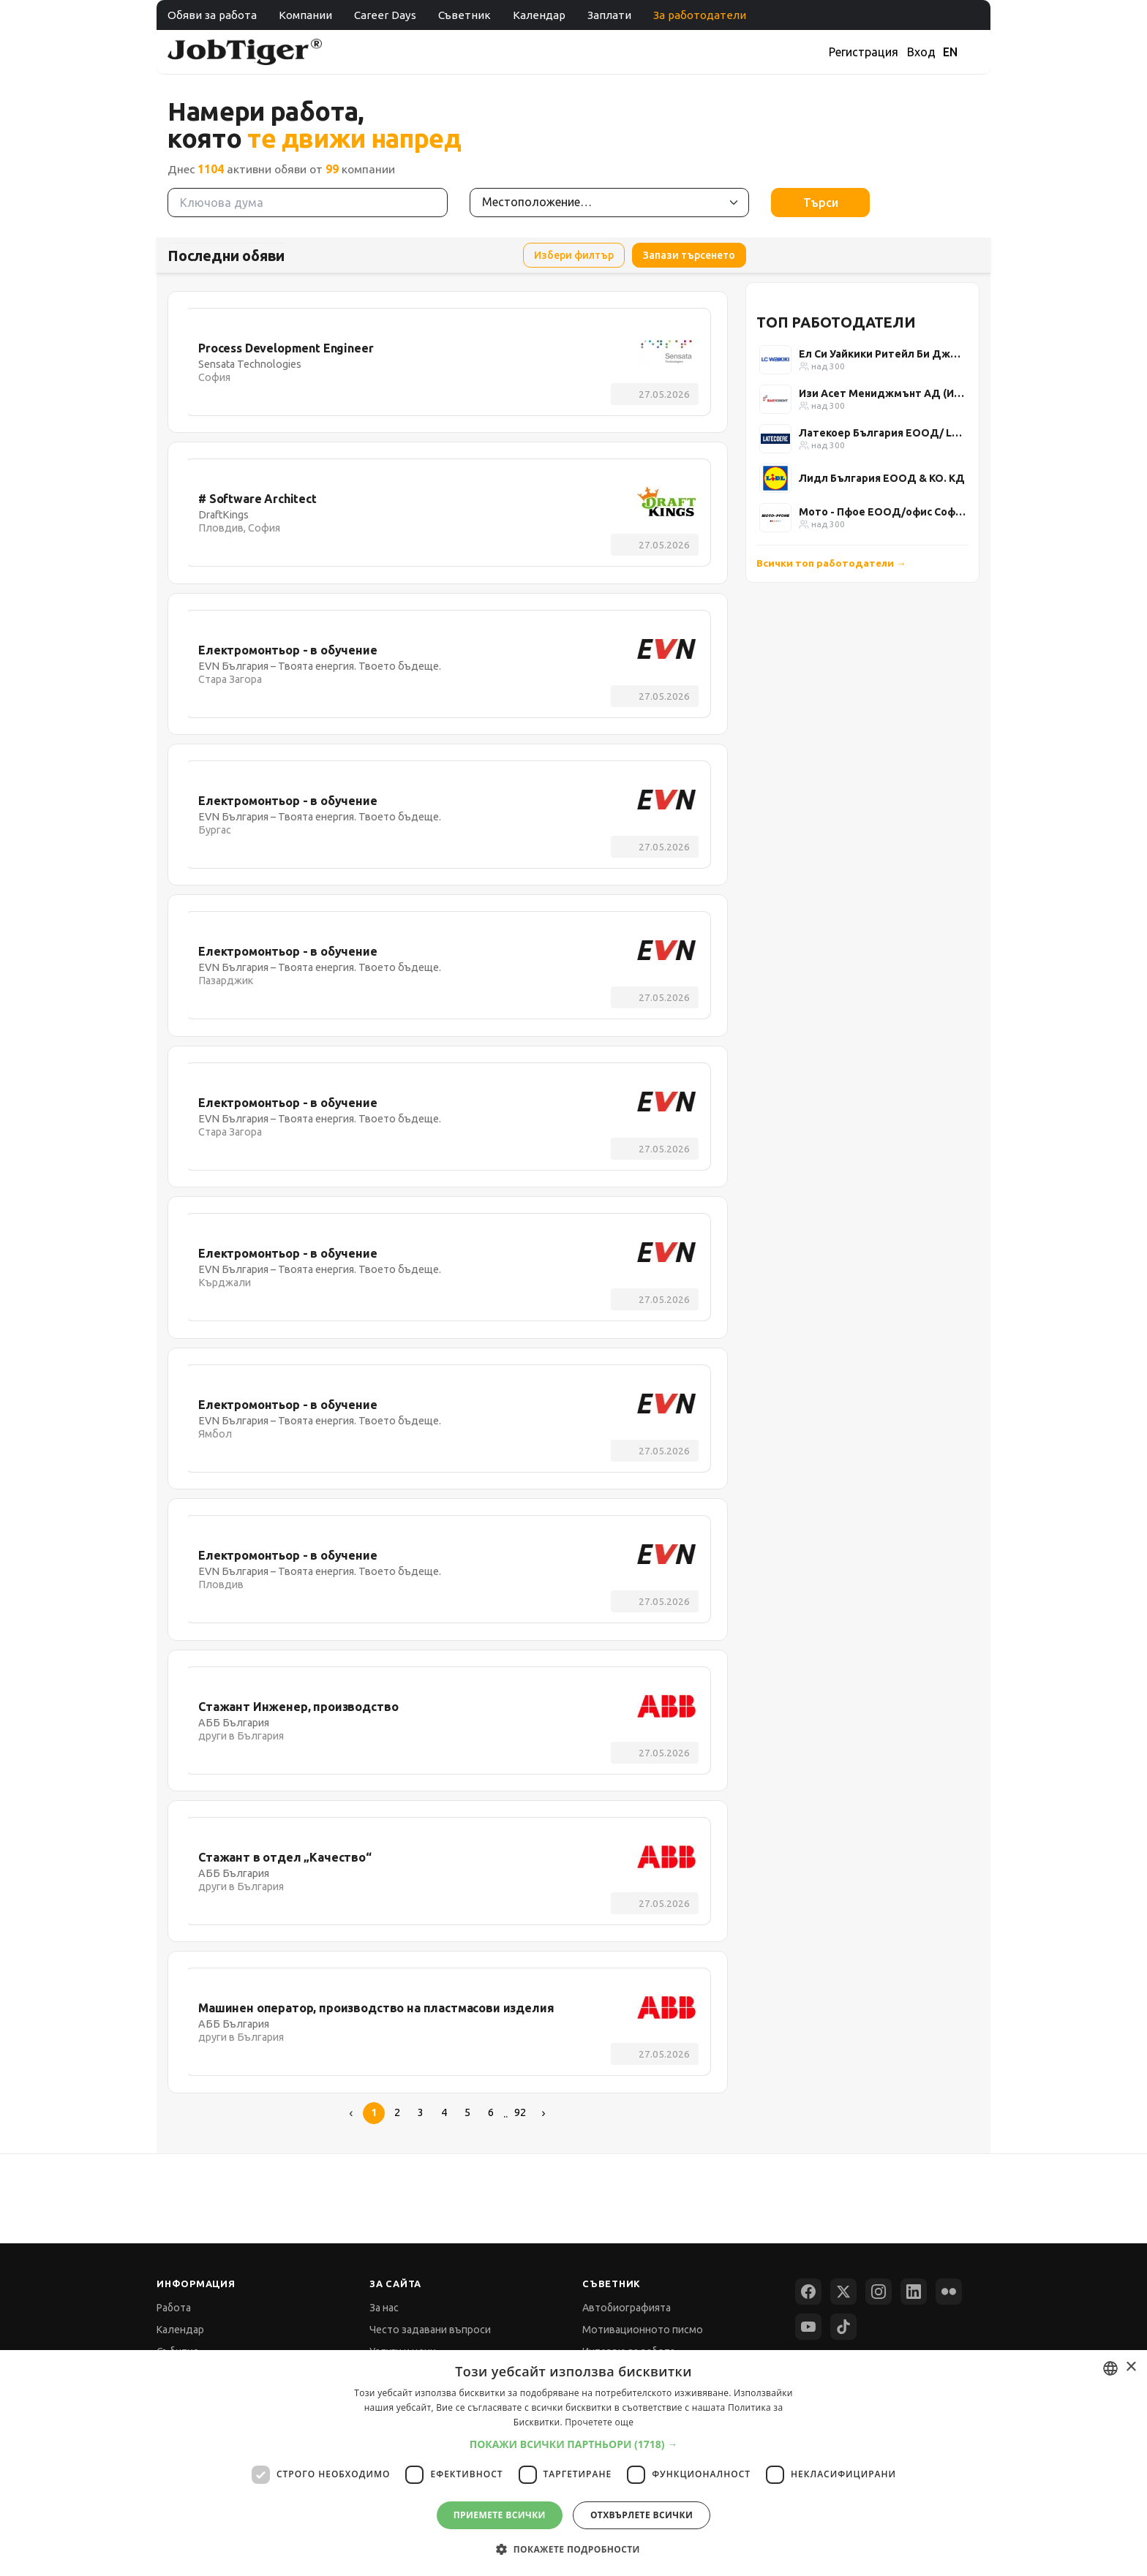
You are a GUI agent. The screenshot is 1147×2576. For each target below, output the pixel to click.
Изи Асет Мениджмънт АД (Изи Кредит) (882, 393)
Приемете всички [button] (500, 2515)
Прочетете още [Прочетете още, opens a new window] (599, 2422)
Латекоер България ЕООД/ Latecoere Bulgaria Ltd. (882, 433)
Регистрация (863, 51)
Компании (305, 15)
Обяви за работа (212, 15)
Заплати (609, 15)
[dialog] (573, 2463)
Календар (539, 15)
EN (950, 51)
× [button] (1130, 2367)
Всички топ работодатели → (831, 563)
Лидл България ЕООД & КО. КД (882, 478)
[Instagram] (878, 2291)
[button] (574, 2444)
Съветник (464, 15)
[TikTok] (843, 2327)
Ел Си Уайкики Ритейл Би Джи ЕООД (882, 354)
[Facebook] (808, 2291)
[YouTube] (808, 2327)
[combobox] (1110, 2368)
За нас (384, 2308)
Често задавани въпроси (430, 2329)
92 (520, 2112)
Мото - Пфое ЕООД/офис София (882, 512)
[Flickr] (949, 2291)
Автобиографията (626, 2308)
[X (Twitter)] (843, 2291)
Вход (921, 51)
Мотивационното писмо (642, 2329)
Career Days (385, 15)
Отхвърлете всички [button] (641, 2515)
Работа (174, 2308)
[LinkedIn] (913, 2291)
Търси (820, 202)
